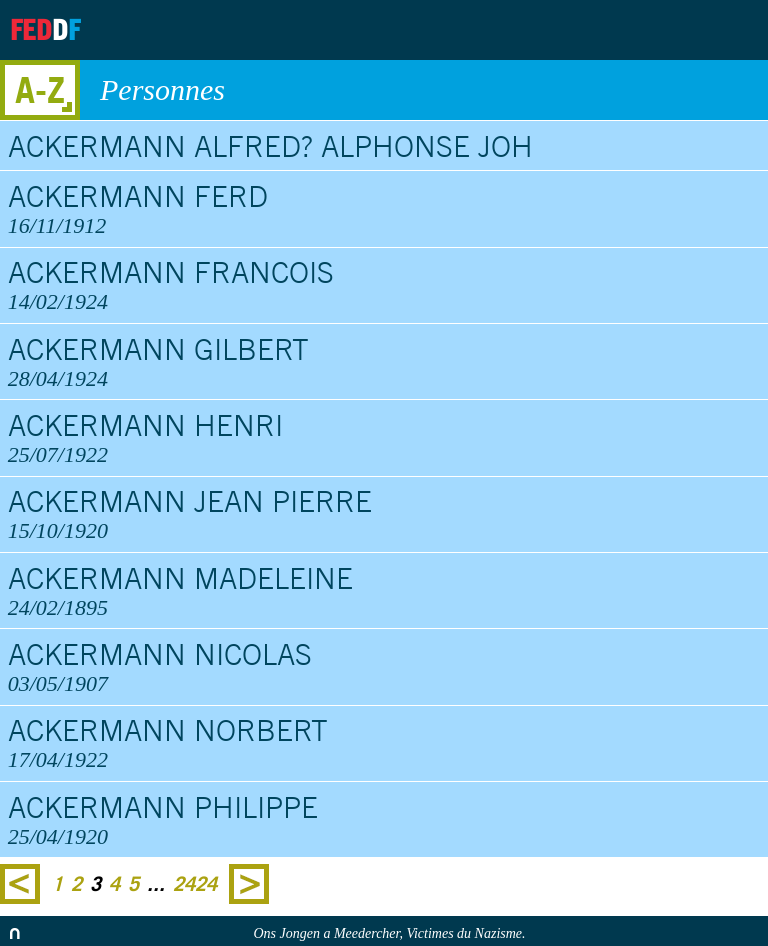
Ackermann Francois (384, 285)
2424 (195, 884)
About (579, 30)
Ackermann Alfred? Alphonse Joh (270, 146)
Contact (679, 30)
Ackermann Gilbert (384, 362)
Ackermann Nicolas (384, 667)
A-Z (40, 89)
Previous (20, 884)
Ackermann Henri (384, 438)
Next (249, 884)
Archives (629, 30)
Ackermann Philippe (384, 820)
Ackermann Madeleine (384, 591)
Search (736, 30)
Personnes (424, 90)
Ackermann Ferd (384, 209)
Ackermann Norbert (384, 743)
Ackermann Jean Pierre (384, 514)
